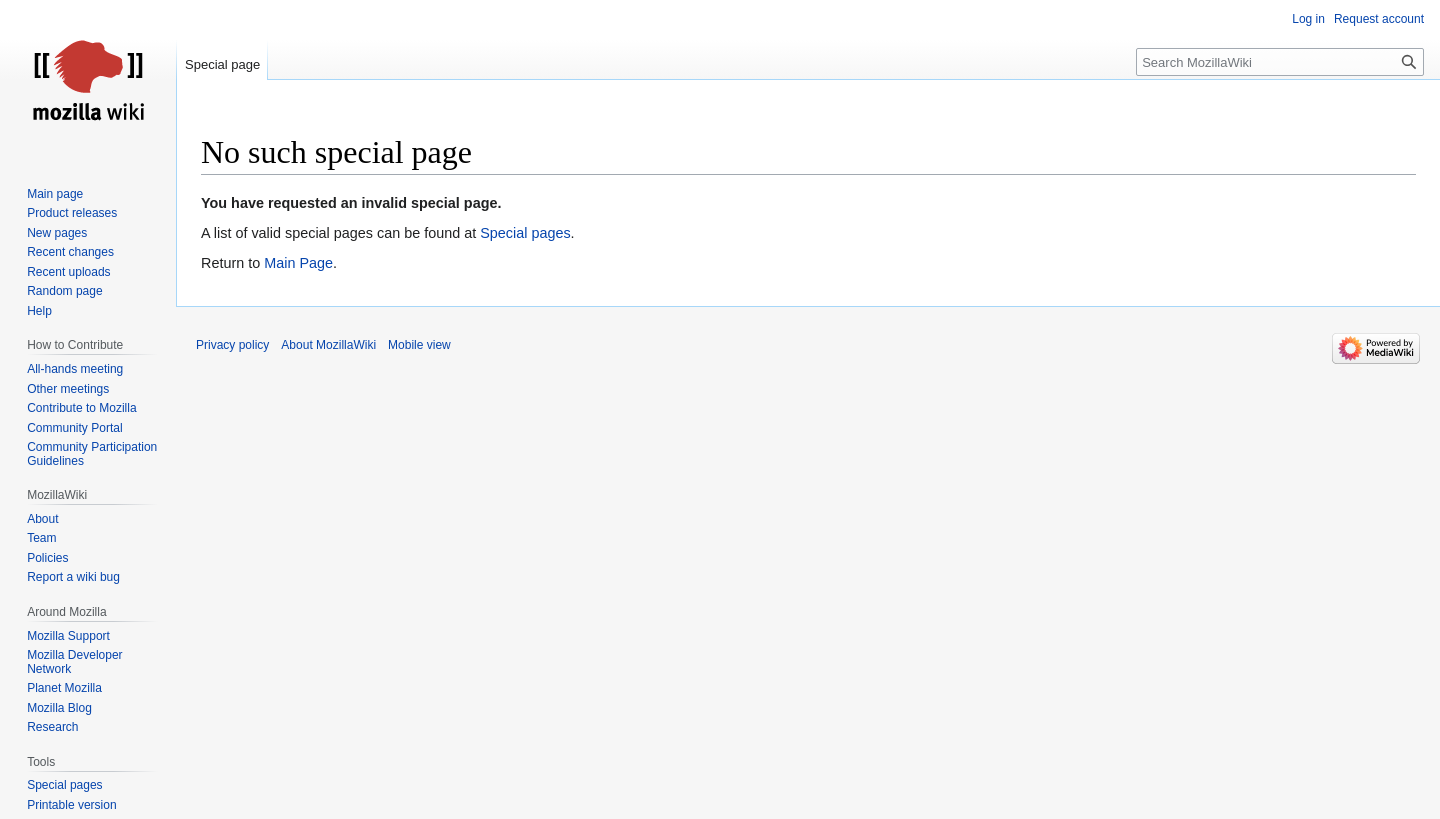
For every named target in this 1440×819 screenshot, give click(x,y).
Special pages (525, 233)
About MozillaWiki (328, 345)
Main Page (298, 263)
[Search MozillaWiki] (1280, 62)
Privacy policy (232, 345)
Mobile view (419, 345)
